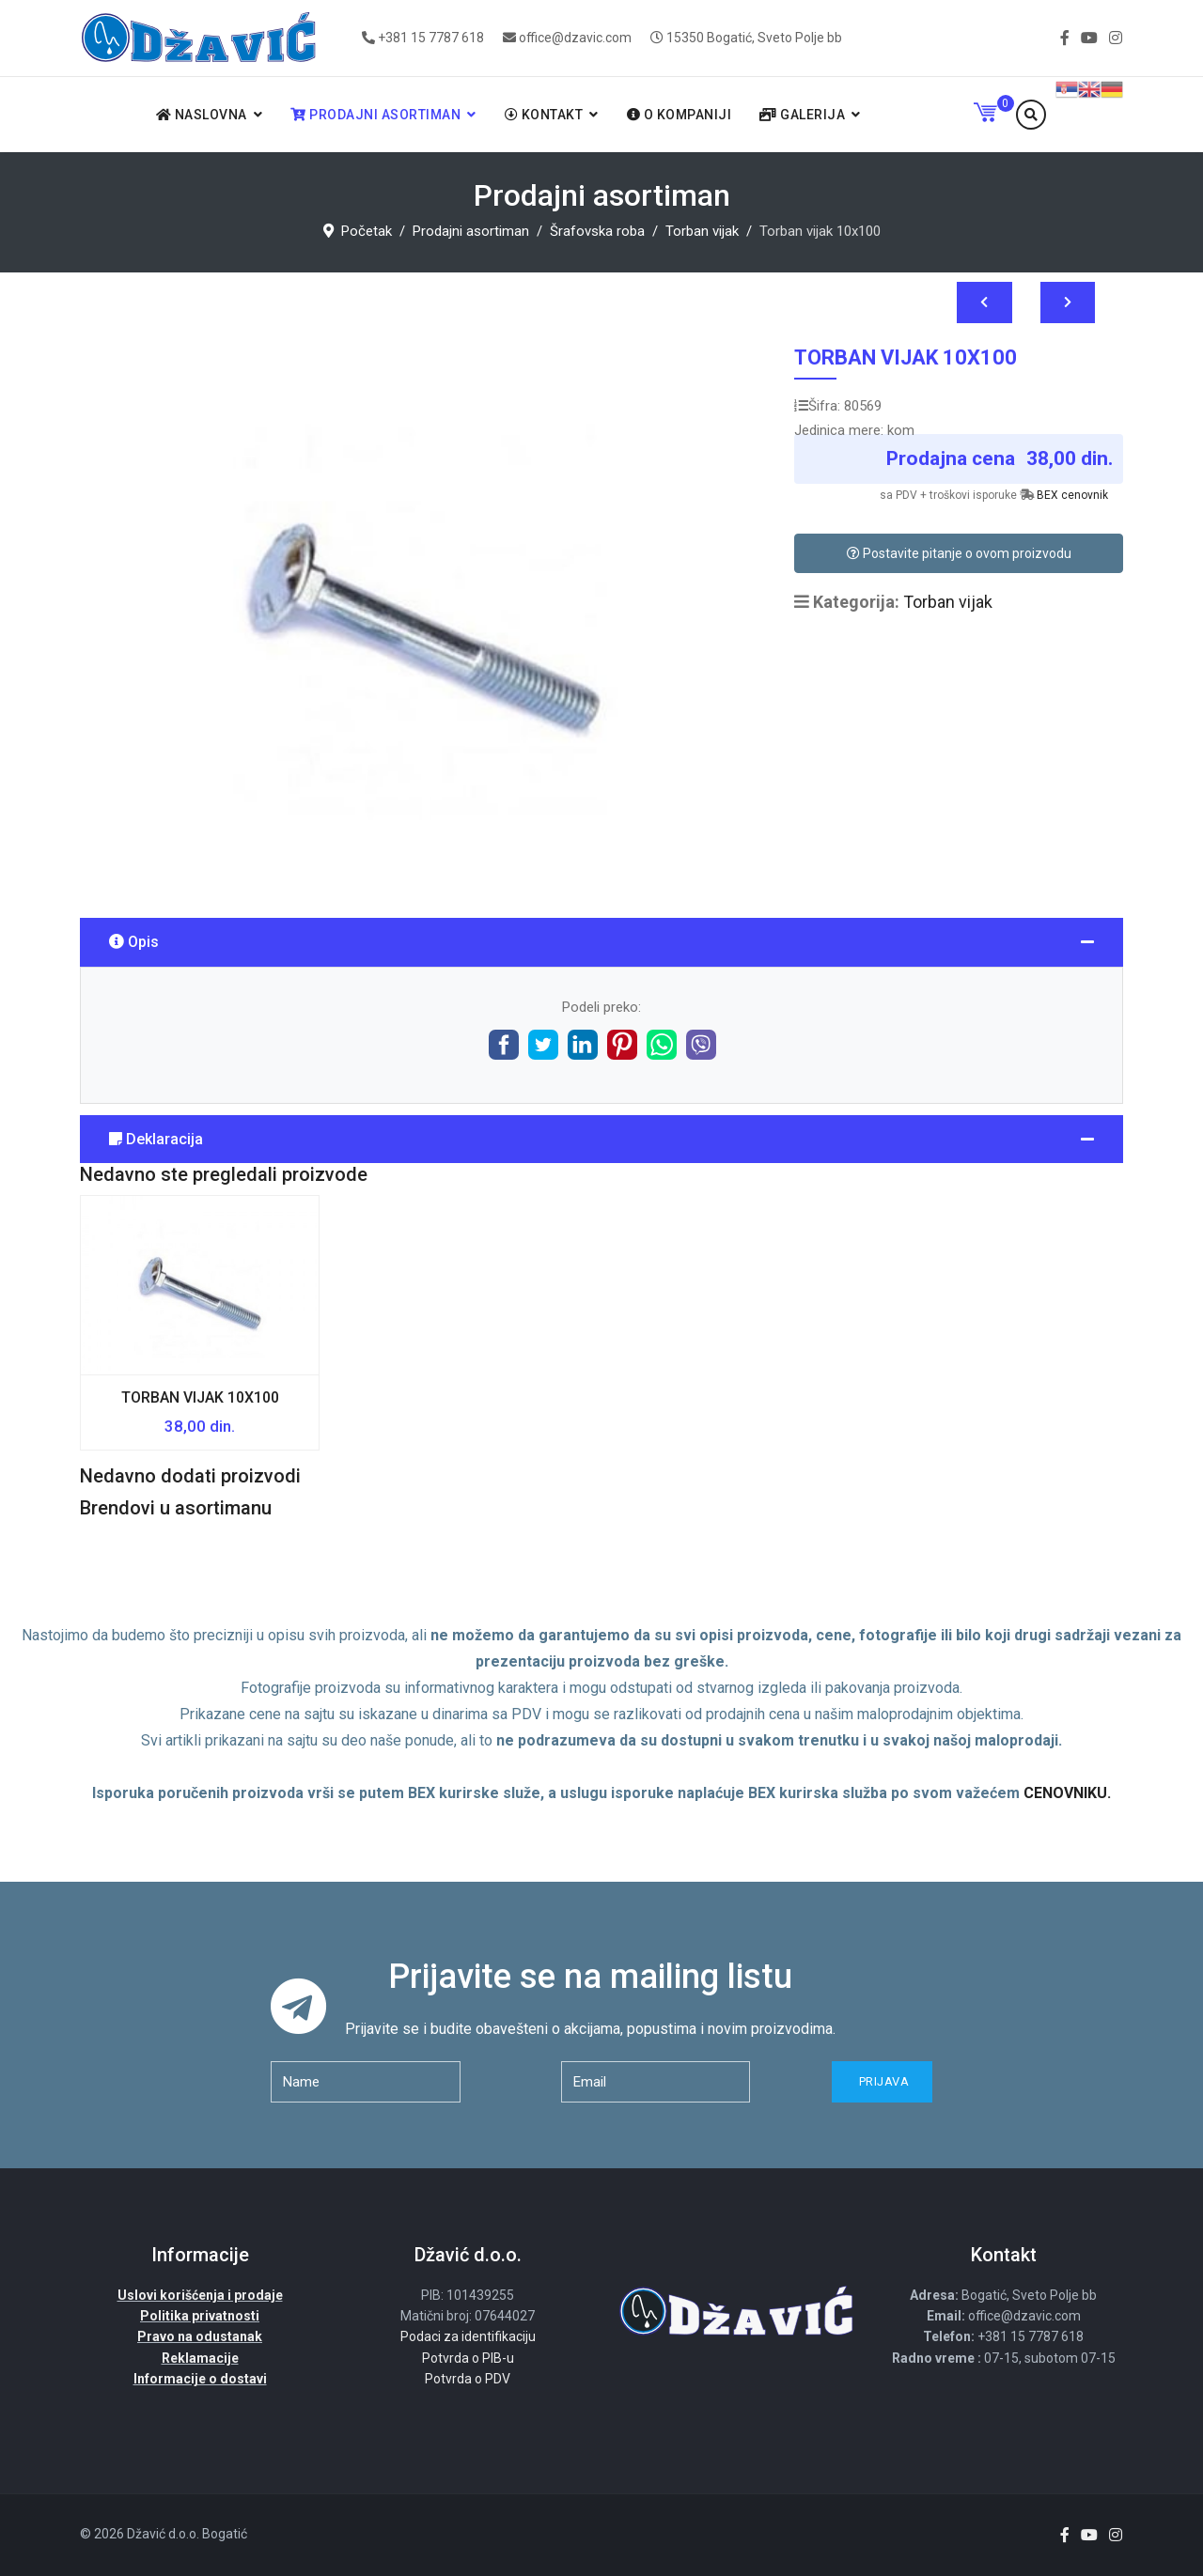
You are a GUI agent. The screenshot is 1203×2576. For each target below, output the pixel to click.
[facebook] (1065, 38)
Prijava (882, 2081)
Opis (134, 942)
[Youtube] (1089, 38)
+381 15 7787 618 (431, 37)
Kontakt (544, 114)
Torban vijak (947, 602)
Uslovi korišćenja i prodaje (200, 2295)
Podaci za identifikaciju (468, 2336)
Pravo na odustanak (199, 2336)
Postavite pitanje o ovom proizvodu (959, 553)
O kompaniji (679, 114)
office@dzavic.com (575, 37)
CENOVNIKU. (1067, 1793)
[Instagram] (1115, 38)
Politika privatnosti (199, 2315)
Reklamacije (200, 2358)
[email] (656, 2082)
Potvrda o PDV (467, 2378)
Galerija (802, 114)
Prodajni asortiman (375, 114)
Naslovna (201, 114)
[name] (366, 2082)
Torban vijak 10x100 (200, 1397)
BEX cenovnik (1072, 495)
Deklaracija (156, 1139)
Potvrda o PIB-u (468, 2358)
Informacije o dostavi (200, 2378)
